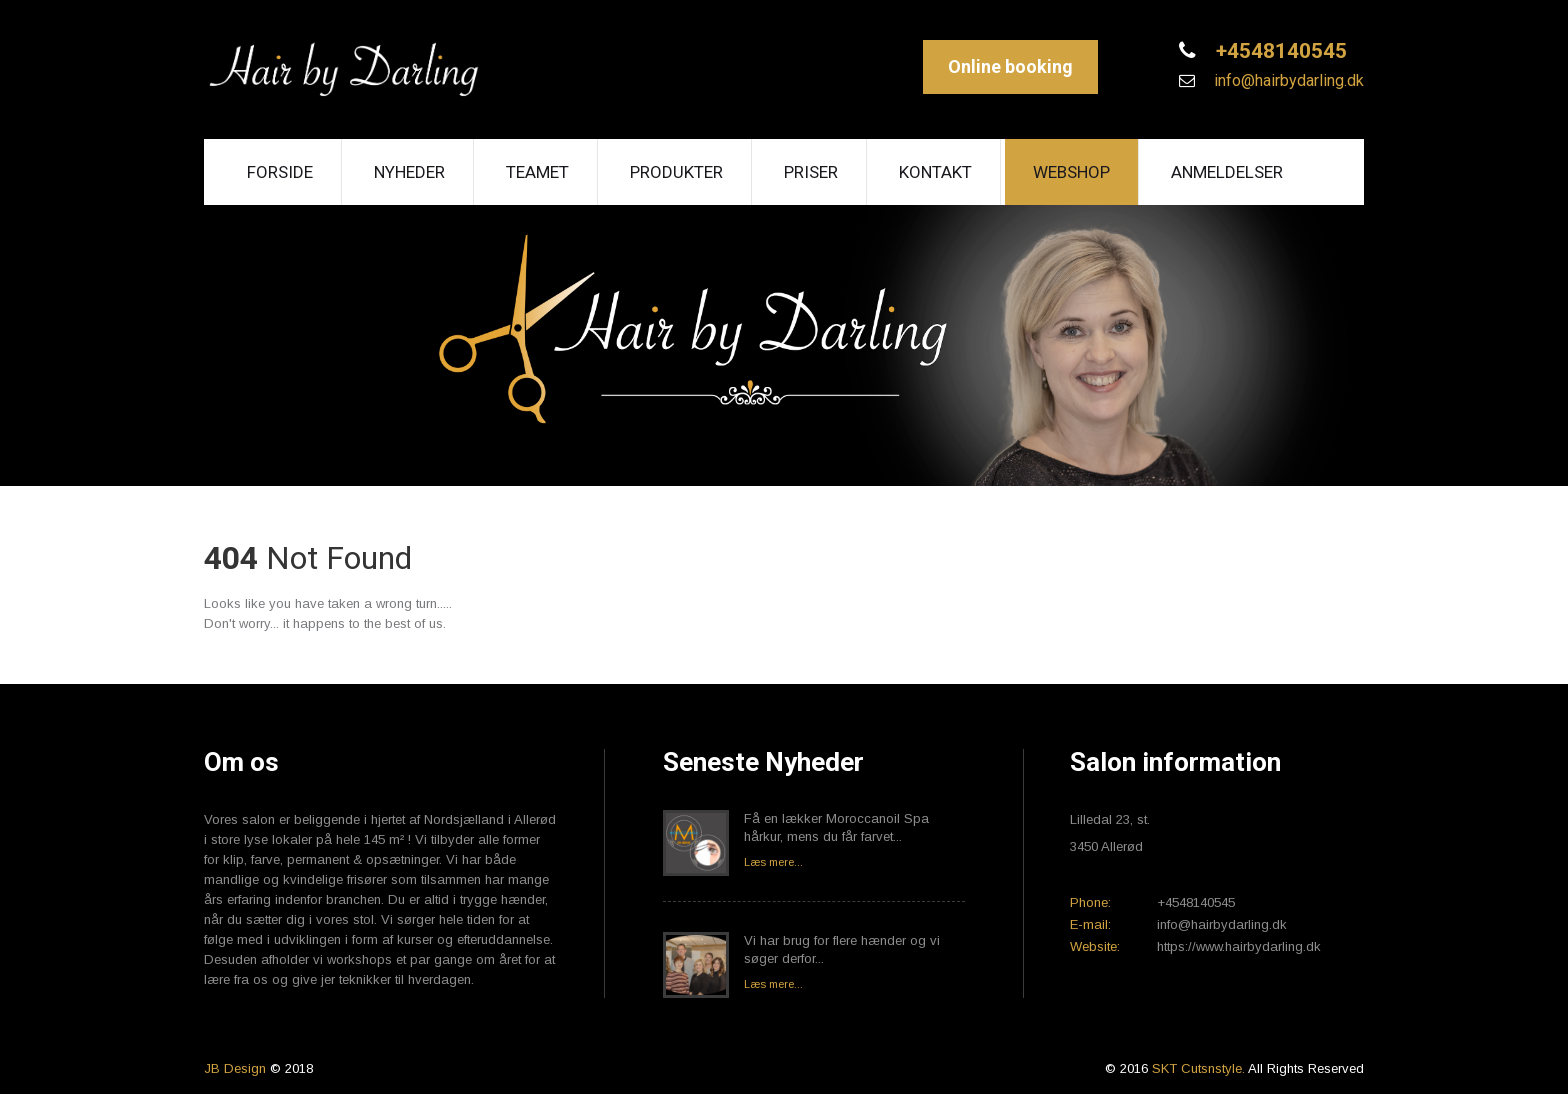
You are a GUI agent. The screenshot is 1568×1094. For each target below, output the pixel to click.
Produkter (676, 172)
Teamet (537, 172)
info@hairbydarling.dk (1287, 80)
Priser (811, 172)
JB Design (235, 1068)
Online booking (1010, 66)
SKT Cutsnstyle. (1200, 1068)
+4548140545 (1279, 51)
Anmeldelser (1227, 172)
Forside (280, 172)
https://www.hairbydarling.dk (1239, 946)
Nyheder (409, 172)
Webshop (1071, 172)
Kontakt (935, 172)
